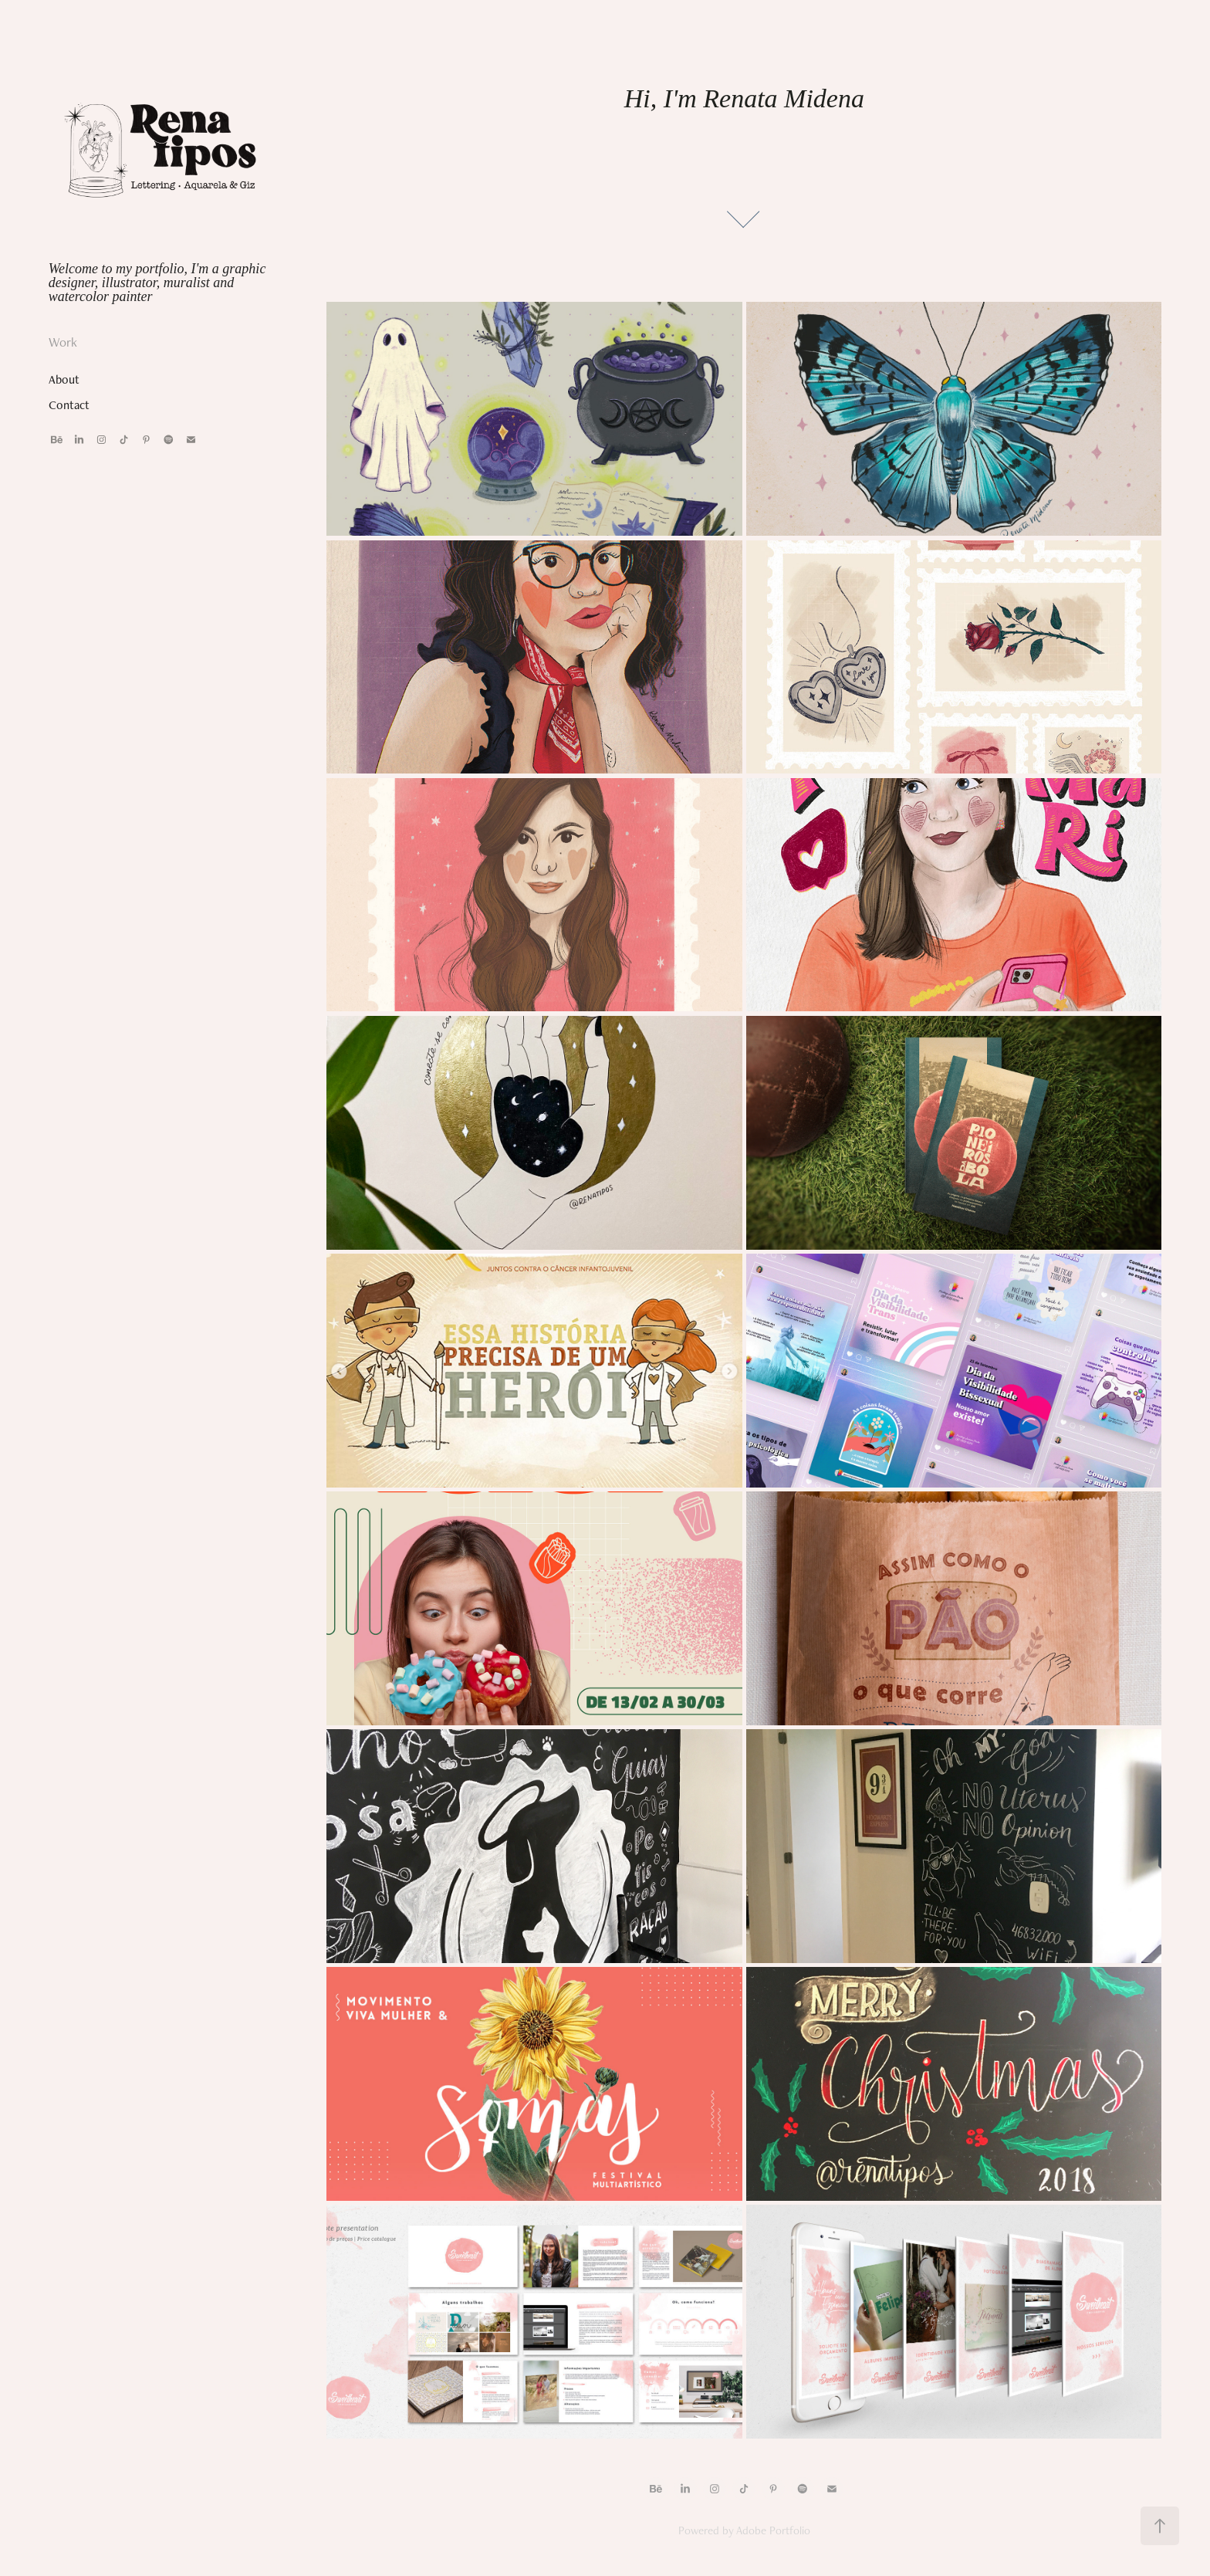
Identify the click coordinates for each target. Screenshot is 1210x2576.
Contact (69, 405)
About (64, 379)
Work (63, 341)
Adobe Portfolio (773, 2530)
